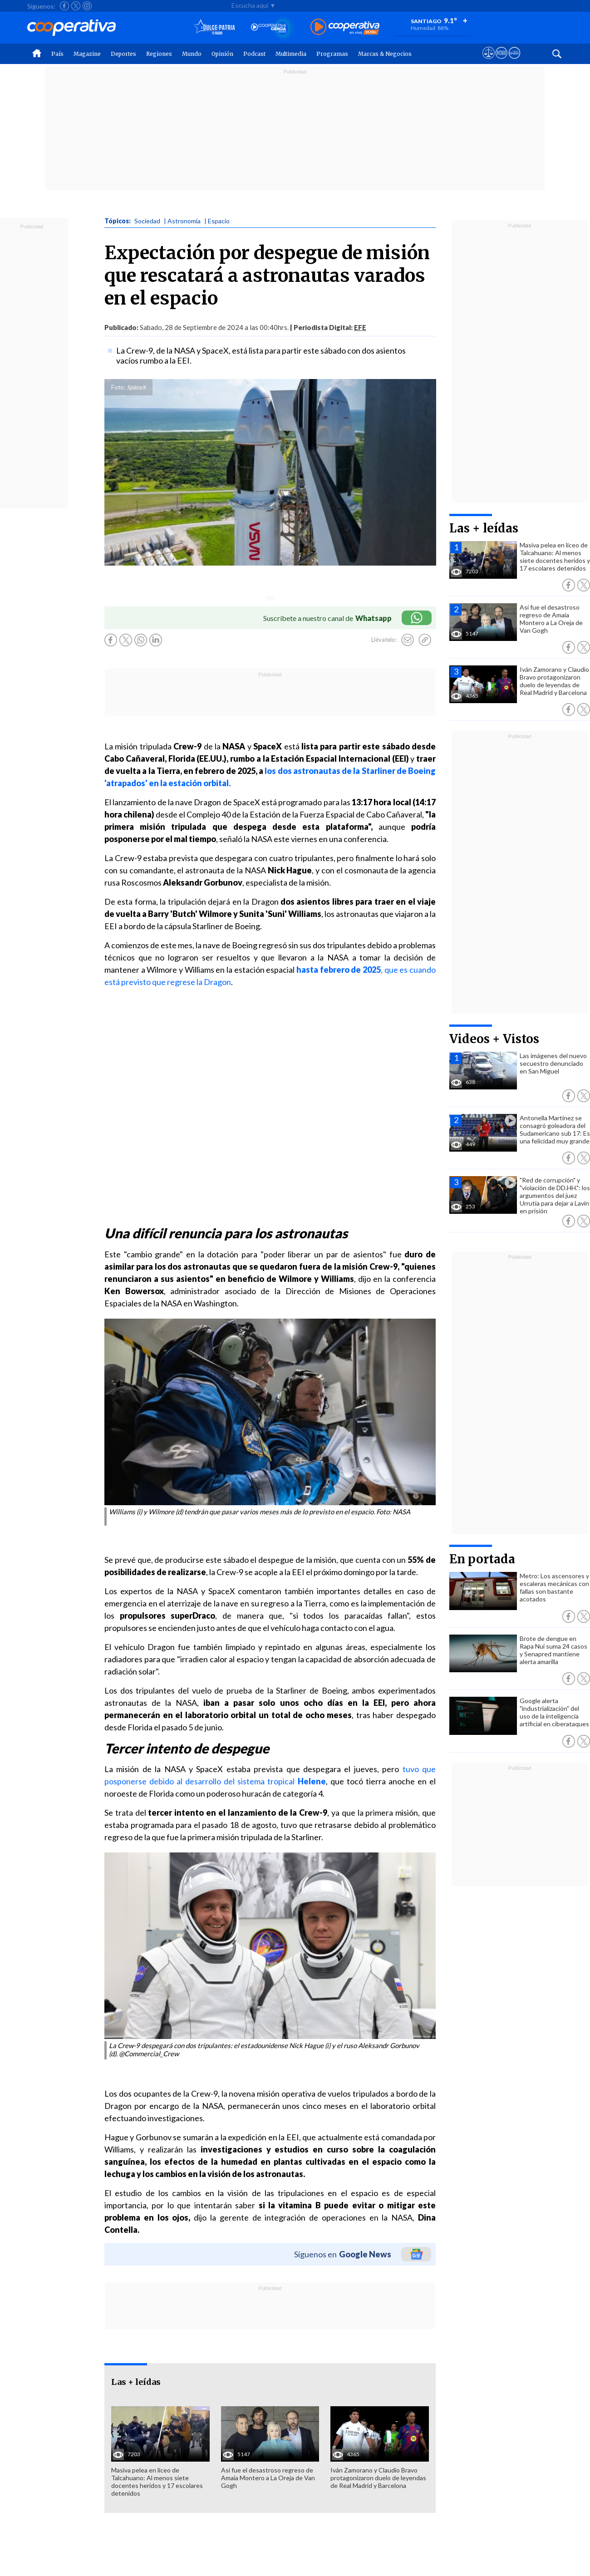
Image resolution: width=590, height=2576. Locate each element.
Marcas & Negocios (385, 53)
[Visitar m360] (501, 61)
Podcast (254, 53)
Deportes (123, 53)
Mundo (192, 53)
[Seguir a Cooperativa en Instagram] (87, 6)
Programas (332, 53)
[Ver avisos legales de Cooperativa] (488, 61)
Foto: (118, 387)
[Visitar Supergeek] (514, 61)
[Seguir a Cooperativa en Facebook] (64, 6)
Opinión (222, 53)
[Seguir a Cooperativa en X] (75, 6)
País (57, 53)
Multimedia (290, 53)
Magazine (87, 53)
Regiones (159, 53)
